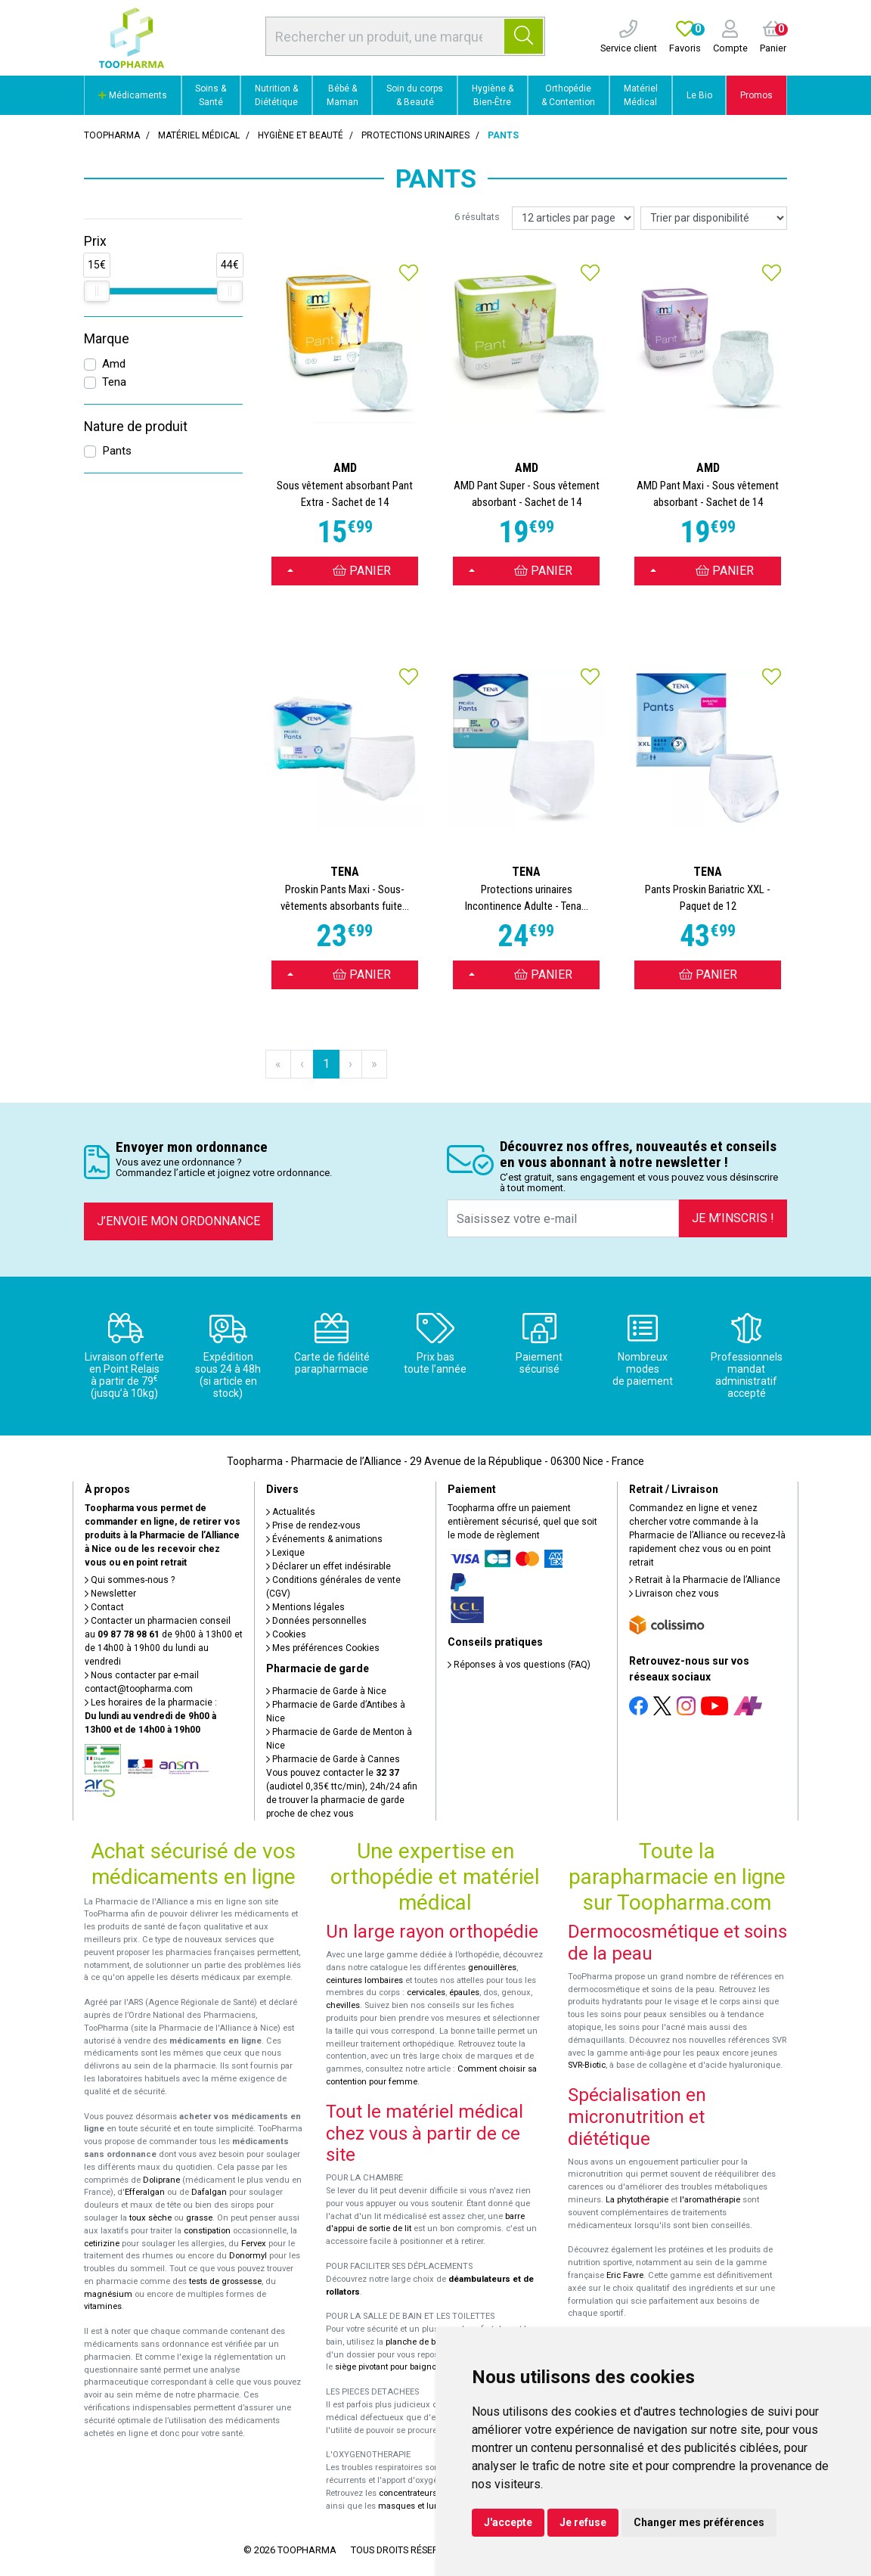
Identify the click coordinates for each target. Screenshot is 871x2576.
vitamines (103, 2306)
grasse (199, 2218)
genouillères (492, 1967)
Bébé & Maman (342, 95)
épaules (464, 1992)
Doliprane (161, 2180)
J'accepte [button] (508, 2522)
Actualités (290, 1512)
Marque (106, 338)
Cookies (286, 1634)
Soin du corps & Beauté (414, 95)
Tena (114, 382)
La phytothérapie (637, 2200)
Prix (95, 241)
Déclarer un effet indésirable (328, 1566)
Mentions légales (305, 1607)
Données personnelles (316, 1620)
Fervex (253, 2244)
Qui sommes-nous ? (130, 1580)
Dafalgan (209, 2192)
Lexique (285, 1552)
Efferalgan (145, 2192)
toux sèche (150, 2218)
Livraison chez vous (674, 1593)
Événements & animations (324, 1539)
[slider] (97, 291)
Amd (114, 364)
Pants (117, 451)
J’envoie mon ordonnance (178, 1221)
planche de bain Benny (429, 2342)
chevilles (343, 2005)
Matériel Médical (641, 95)
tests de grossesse (225, 2281)
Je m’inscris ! (733, 1218)
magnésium (108, 2294)
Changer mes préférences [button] (699, 2522)
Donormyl (248, 2256)
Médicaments (132, 95)
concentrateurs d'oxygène (429, 2493)
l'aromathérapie (710, 2200)
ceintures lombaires (364, 1980)
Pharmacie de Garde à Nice (326, 1691)
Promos (756, 95)
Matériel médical (199, 135)
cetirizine (101, 2244)
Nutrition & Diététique (276, 95)
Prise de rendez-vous (313, 1525)
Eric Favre (624, 2275)
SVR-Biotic (587, 2065)
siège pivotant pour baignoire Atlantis (406, 2367)
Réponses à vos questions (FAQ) (519, 1664)
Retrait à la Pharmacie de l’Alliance (704, 1580)
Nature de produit (136, 426)
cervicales (426, 1992)
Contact (104, 1607)
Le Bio (699, 95)
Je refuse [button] (582, 2522)
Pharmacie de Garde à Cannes (333, 1759)
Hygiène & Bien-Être (492, 95)
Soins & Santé (210, 95)
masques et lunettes (417, 2506)
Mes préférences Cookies (323, 1648)
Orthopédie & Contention (568, 95)
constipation (207, 2231)
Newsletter (110, 1593)
